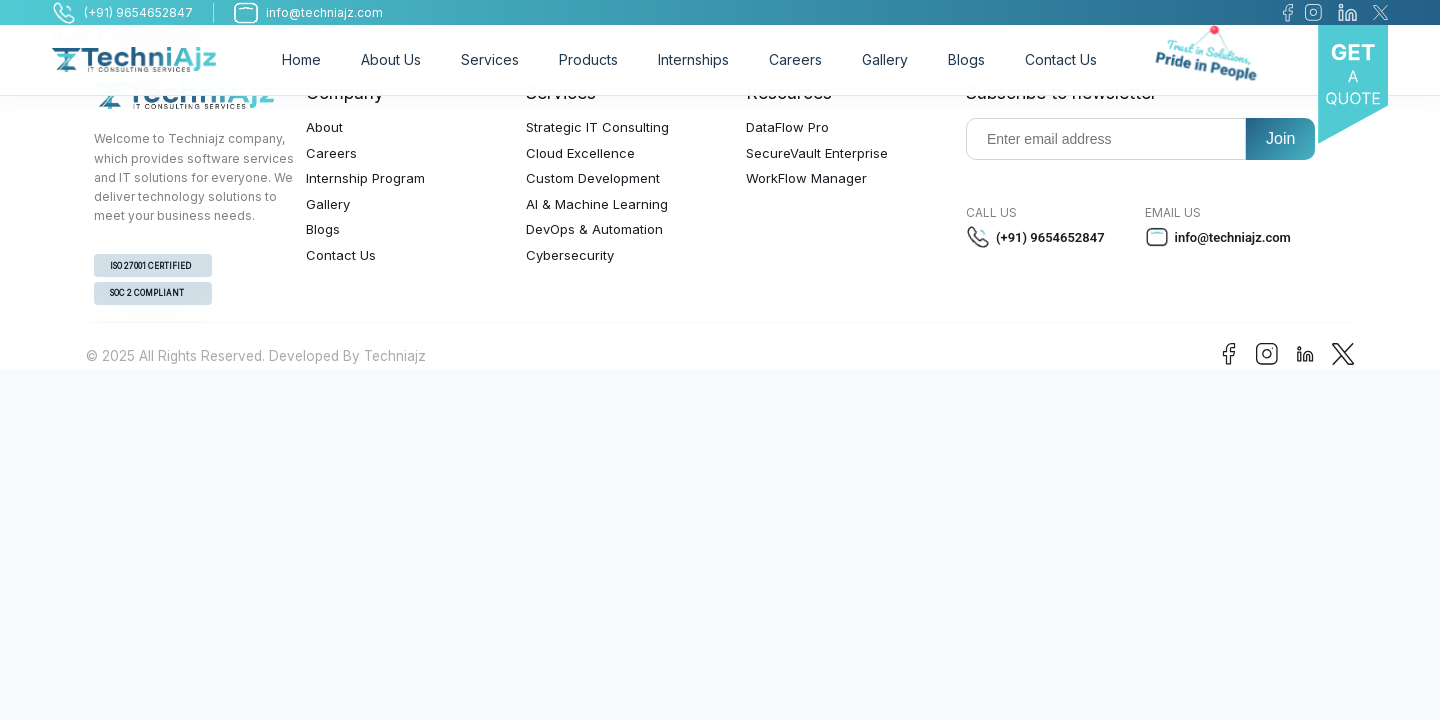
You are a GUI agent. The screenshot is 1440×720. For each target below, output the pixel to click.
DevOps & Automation (594, 229)
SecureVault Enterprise (817, 153)
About (324, 127)
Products (588, 59)
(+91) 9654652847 (1035, 237)
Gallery (885, 59)
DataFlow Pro (787, 127)
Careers (795, 59)
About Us (391, 59)
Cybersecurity (570, 255)
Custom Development (593, 178)
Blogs (966, 59)
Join (1280, 138)
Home (301, 59)
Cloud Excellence (580, 153)
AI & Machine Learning (597, 204)
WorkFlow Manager (806, 178)
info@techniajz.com (1218, 237)
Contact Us (1061, 59)
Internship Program (365, 178)
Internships (693, 59)
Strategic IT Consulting (597, 127)
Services (490, 59)
